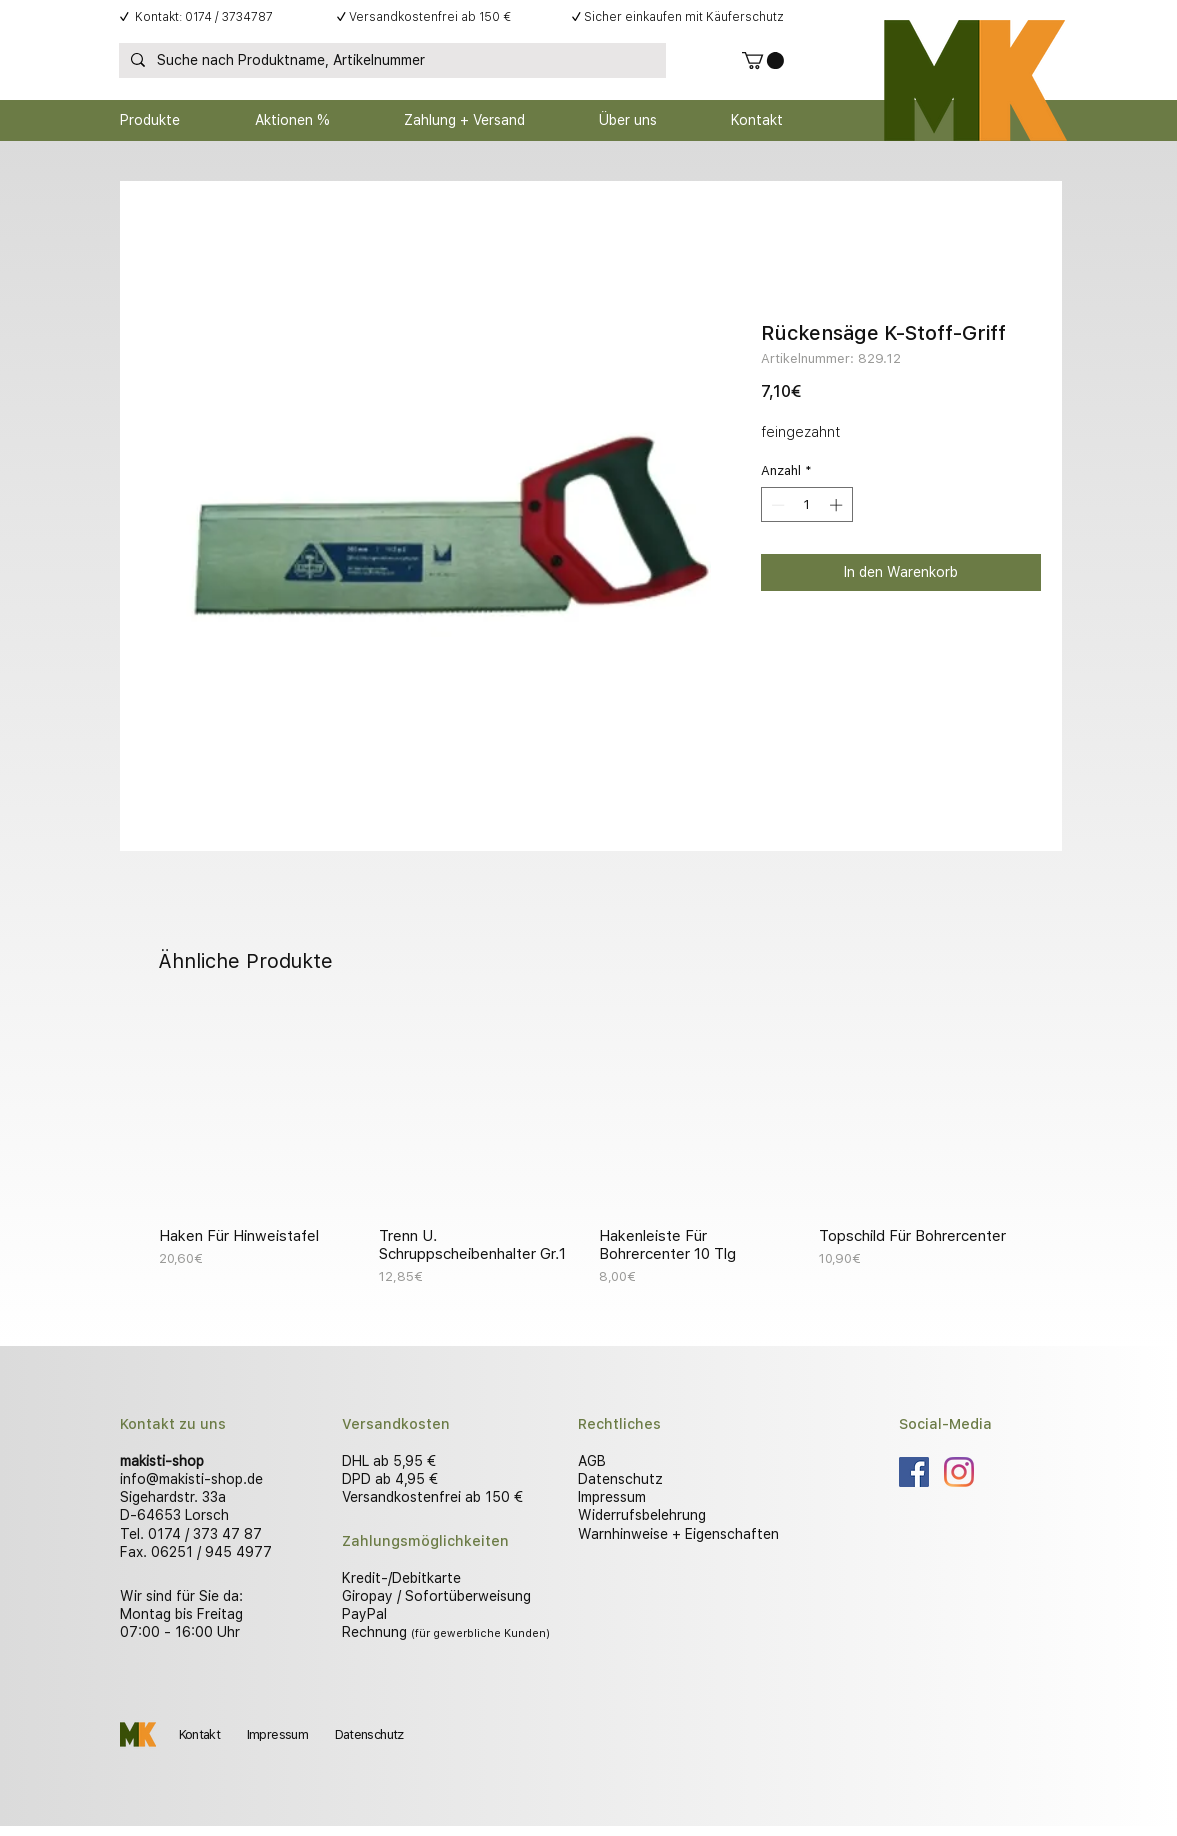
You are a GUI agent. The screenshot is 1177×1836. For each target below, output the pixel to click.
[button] (763, 60)
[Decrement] (776, 505)
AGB (592, 1461)
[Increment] (838, 505)
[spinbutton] (806, 505)
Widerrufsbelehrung (642, 1515)
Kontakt (199, 1734)
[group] (589, 1149)
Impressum (612, 1497)
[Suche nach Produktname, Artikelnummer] (390, 61)
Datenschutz (620, 1479)
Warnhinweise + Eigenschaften (678, 1534)
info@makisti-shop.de (191, 1479)
